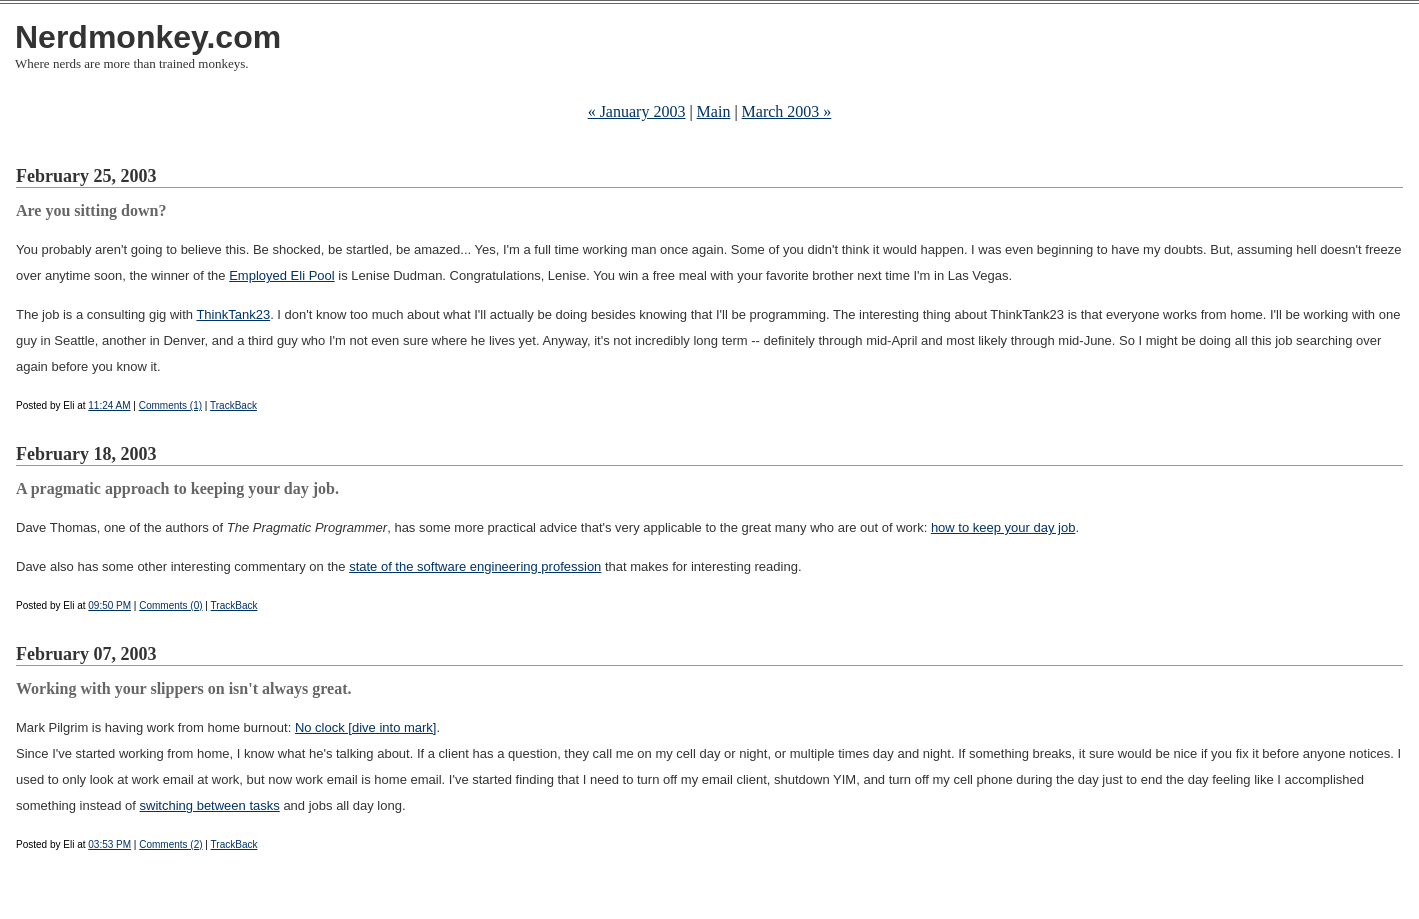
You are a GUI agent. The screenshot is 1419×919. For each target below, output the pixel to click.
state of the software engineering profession (475, 566)
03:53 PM (109, 844)
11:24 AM (109, 405)
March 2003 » (787, 111)
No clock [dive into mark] (366, 727)
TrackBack (233, 405)
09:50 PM (109, 605)
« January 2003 (637, 111)
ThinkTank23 (233, 314)
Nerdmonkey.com (148, 37)
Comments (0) (170, 605)
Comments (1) (170, 405)
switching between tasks (210, 805)
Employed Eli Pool (282, 275)
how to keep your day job (1003, 527)
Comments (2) (170, 844)
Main (714, 111)
